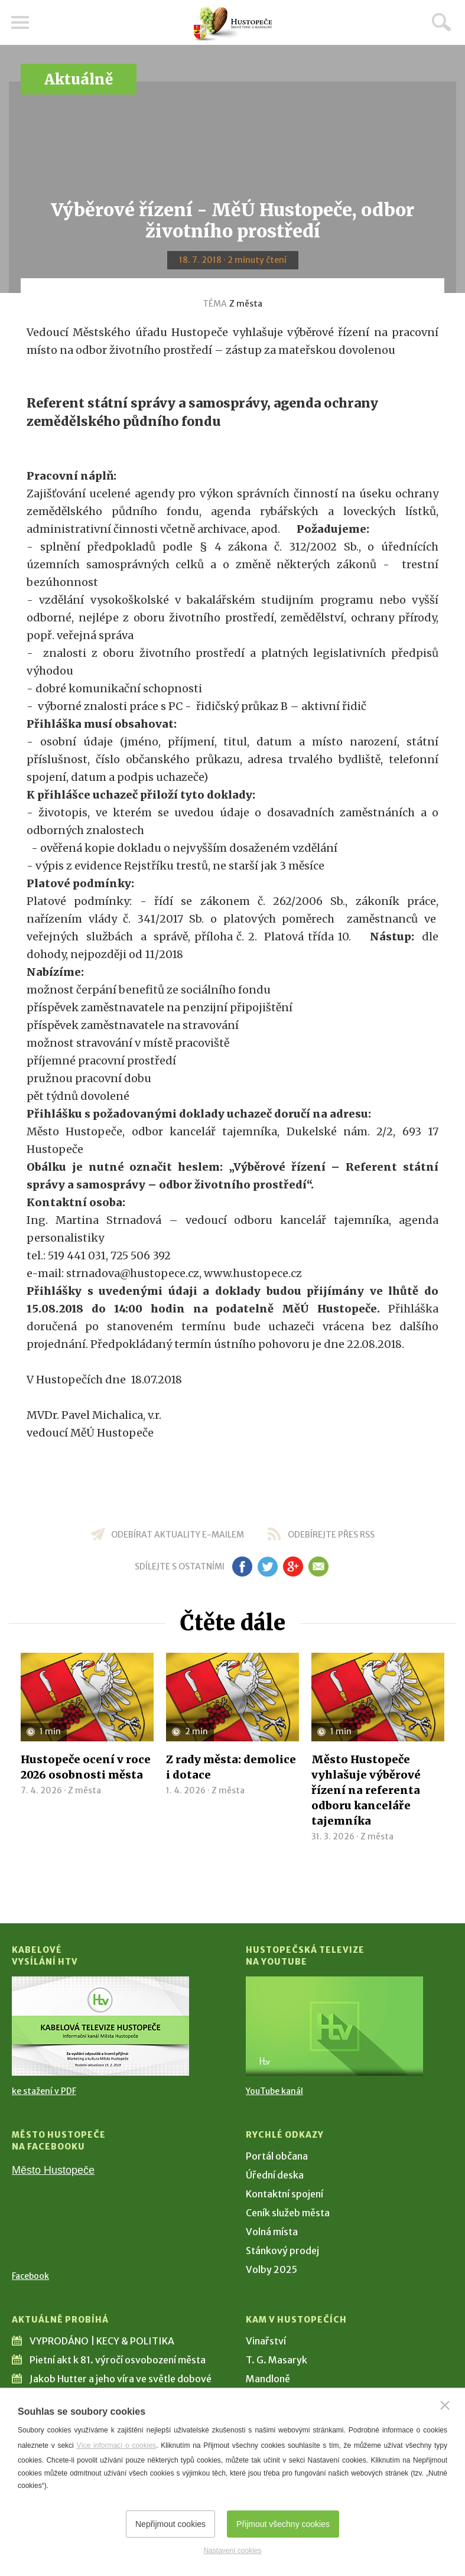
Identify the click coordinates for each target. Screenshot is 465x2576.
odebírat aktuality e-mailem (177, 1534)
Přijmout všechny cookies (283, 2524)
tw (268, 1566)
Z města (245, 303)
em (319, 1566)
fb (242, 1566)
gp (293, 1566)
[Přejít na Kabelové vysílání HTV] (100, 2026)
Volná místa (272, 2232)
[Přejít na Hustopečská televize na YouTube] (334, 2026)
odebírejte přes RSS (331, 1534)
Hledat (441, 22)
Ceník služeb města (288, 2213)
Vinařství (266, 2341)
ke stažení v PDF (44, 2091)
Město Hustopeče (53, 2170)
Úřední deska (275, 2175)
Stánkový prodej (282, 2250)
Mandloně (268, 2379)
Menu (21, 22)
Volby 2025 (271, 2269)
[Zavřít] (445, 2405)
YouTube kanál (274, 2091)
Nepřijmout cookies (170, 2524)
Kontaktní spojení (284, 2194)
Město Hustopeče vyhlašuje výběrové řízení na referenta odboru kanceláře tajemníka (366, 1790)
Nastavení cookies (232, 2550)
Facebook (30, 2276)
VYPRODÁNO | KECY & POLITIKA (102, 2341)
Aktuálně (78, 79)
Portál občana (277, 2156)
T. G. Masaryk (276, 2360)
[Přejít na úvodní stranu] (232, 23)
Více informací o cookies (116, 2445)
